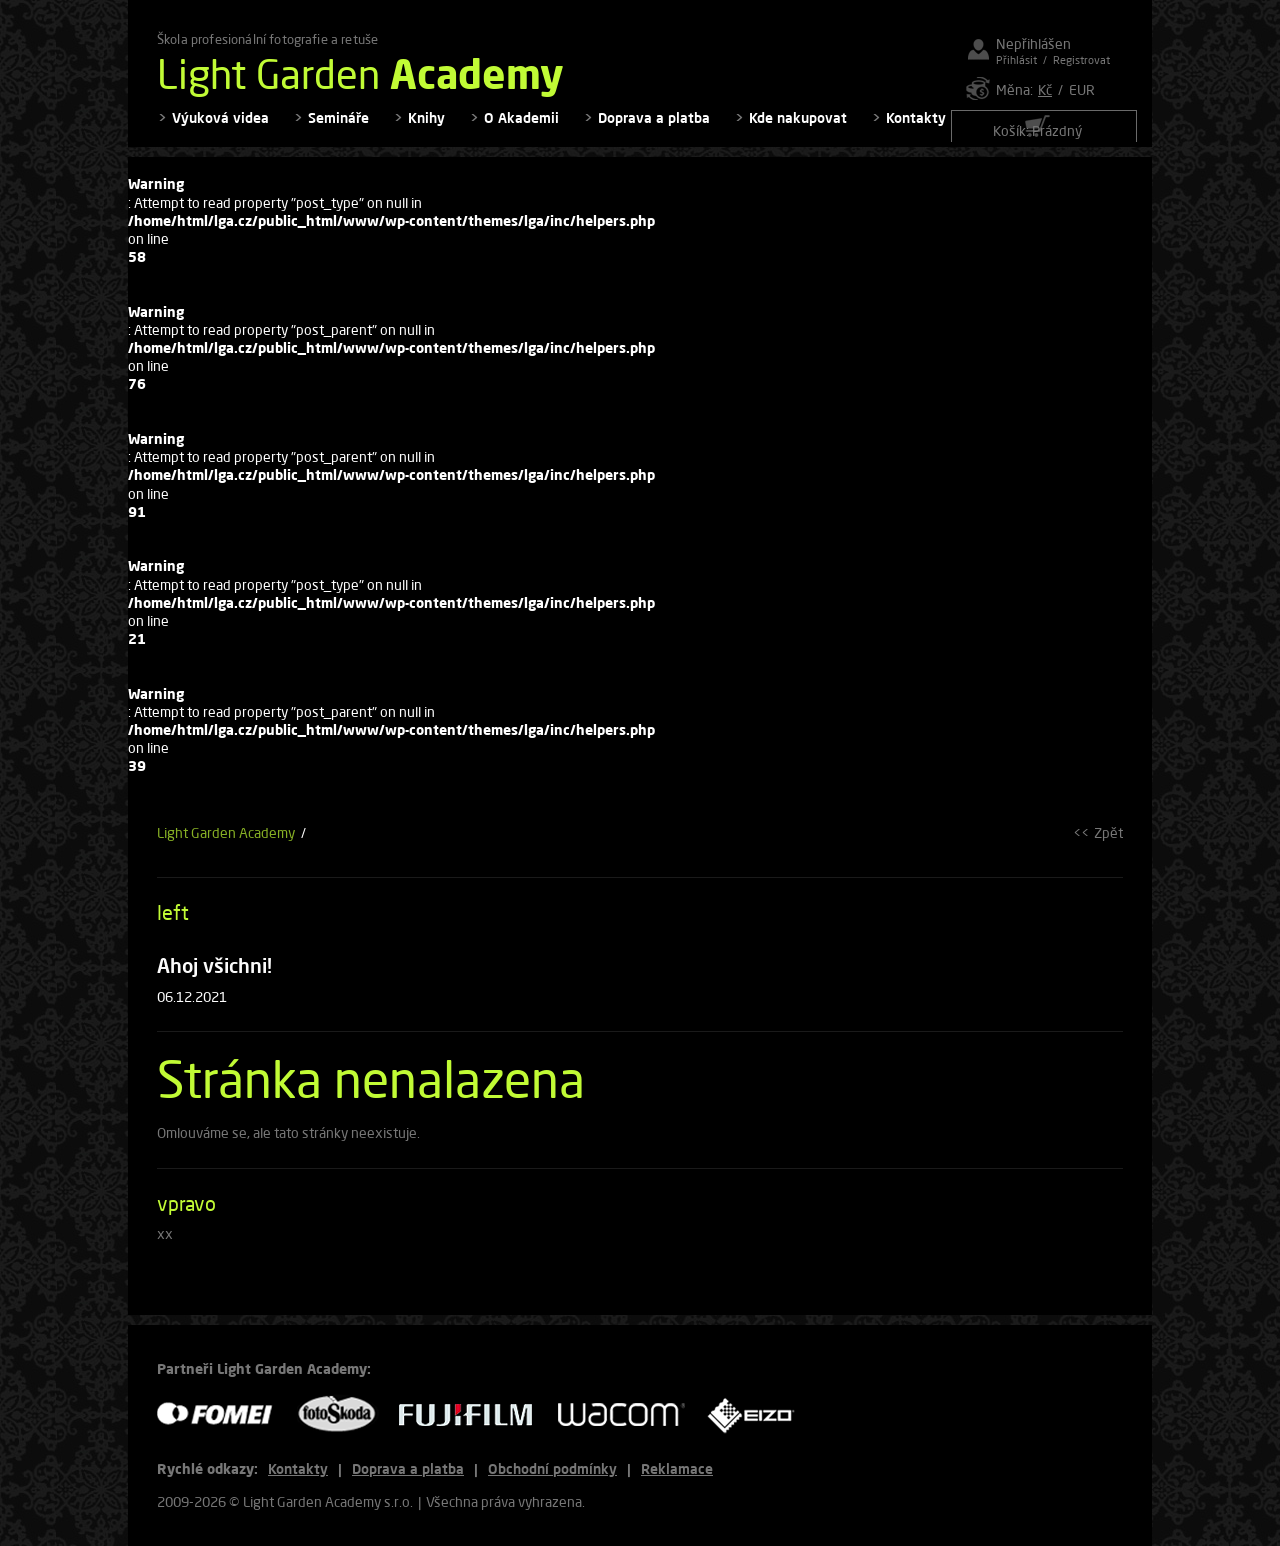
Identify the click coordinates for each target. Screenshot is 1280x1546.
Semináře (338, 130)
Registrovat (1081, 59)
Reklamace (677, 1468)
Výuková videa (220, 130)
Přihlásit (1016, 59)
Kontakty (916, 130)
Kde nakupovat (798, 130)
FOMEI (222, 1414)
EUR (1082, 89)
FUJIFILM (473, 1414)
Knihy (426, 130)
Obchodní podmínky (552, 1468)
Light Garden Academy (226, 845)
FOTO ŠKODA (343, 1414)
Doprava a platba (654, 130)
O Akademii (521, 130)
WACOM (627, 1414)
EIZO (758, 1414)
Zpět (1108, 845)
